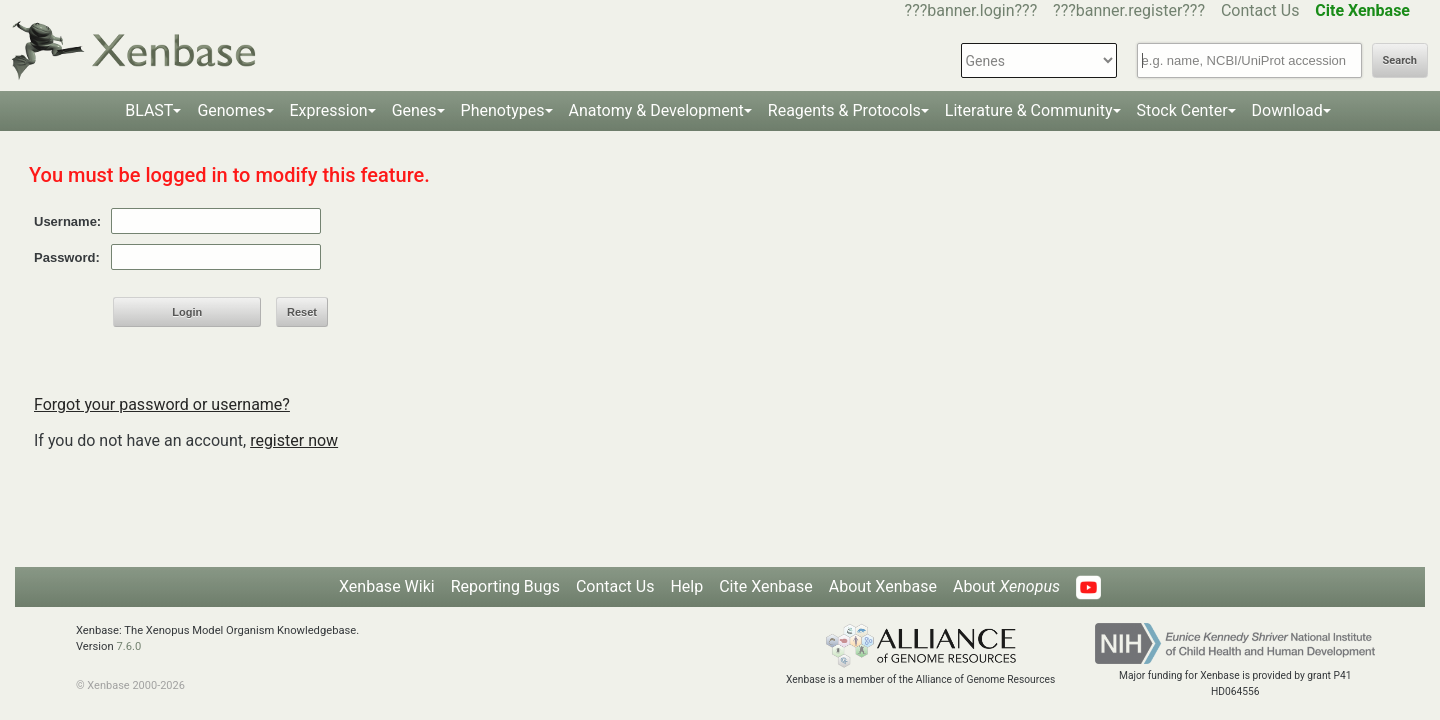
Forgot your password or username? (162, 404)
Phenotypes (503, 110)
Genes (414, 110)
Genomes (231, 110)
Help (686, 586)
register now (294, 440)
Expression (329, 110)
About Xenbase (883, 586)
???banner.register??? (1129, 10)
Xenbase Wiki (387, 586)
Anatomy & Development (656, 110)
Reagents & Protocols (844, 110)
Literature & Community (1029, 110)
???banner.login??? (971, 10)
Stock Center (1182, 110)
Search (1400, 60)
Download (1287, 110)
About (1006, 586)
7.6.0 (128, 646)
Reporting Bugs (505, 586)
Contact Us (1260, 10)
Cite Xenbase (766, 586)
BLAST (149, 110)
